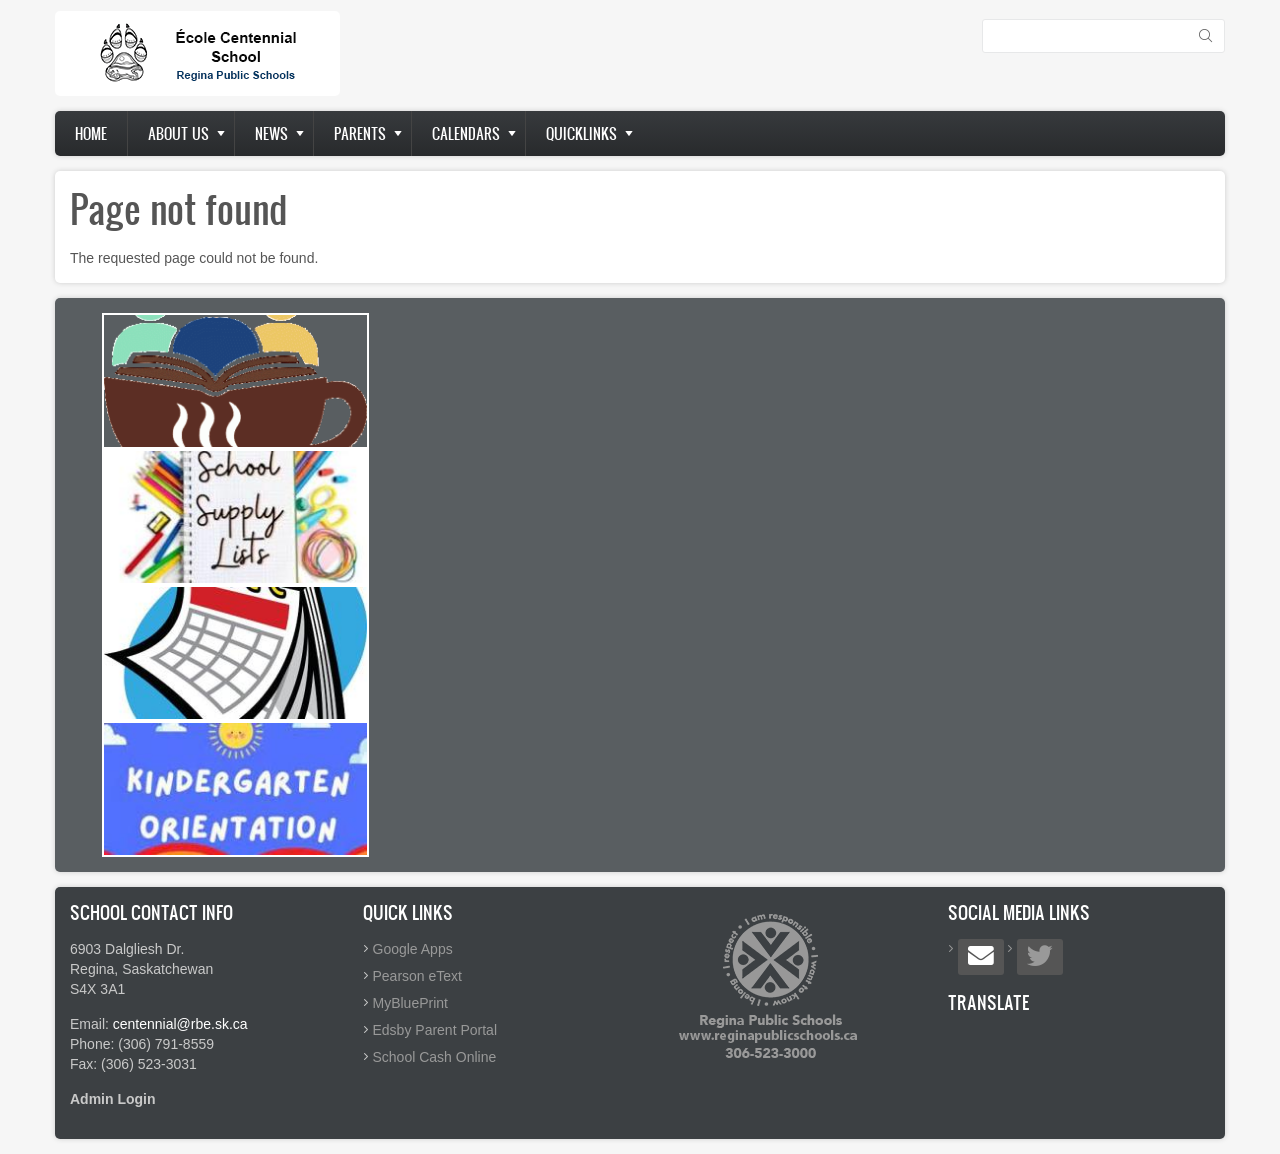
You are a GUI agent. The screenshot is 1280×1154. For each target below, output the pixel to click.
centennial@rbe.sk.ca (180, 1024)
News (271, 133)
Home (91, 133)
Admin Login (113, 1099)
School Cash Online (435, 1057)
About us (178, 133)
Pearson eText (418, 976)
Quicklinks (581, 133)
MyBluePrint (410, 1003)
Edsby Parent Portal (435, 1030)
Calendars (466, 133)
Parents (360, 133)
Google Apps (413, 949)
